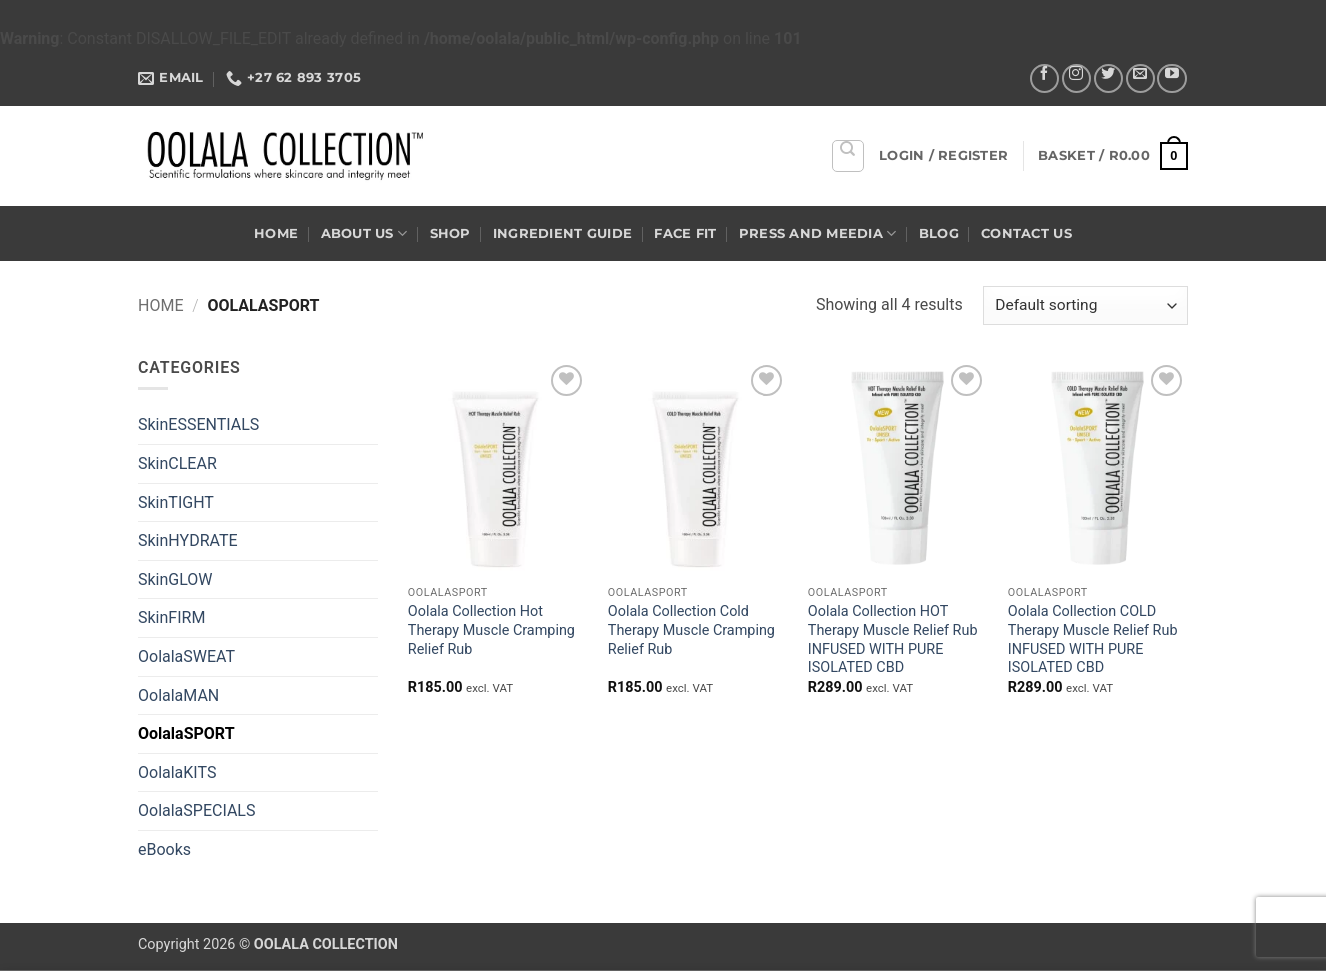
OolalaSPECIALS (196, 810)
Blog (939, 233)
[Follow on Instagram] (1076, 78)
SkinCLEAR (177, 463)
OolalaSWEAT (186, 656)
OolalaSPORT (186, 733)
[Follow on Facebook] (1044, 78)
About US (364, 233)
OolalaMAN (178, 695)
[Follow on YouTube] (1171, 78)
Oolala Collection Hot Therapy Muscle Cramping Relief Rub (491, 630)
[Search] (848, 156)
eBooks (164, 849)
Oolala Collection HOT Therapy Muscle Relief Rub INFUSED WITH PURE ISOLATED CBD (893, 639)
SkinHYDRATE (188, 540)
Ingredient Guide (562, 233)
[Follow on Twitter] (1108, 78)
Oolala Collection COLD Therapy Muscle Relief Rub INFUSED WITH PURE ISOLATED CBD (1093, 639)
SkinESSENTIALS (198, 424)
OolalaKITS (177, 772)
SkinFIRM (171, 617)
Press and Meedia (818, 233)
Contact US (1026, 233)
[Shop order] (1085, 305)
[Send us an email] (1140, 78)
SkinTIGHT (176, 502)
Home (276, 233)
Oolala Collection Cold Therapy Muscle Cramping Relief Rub (691, 630)
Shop (450, 233)
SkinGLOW (175, 579)
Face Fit (685, 233)
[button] (943, 156)
